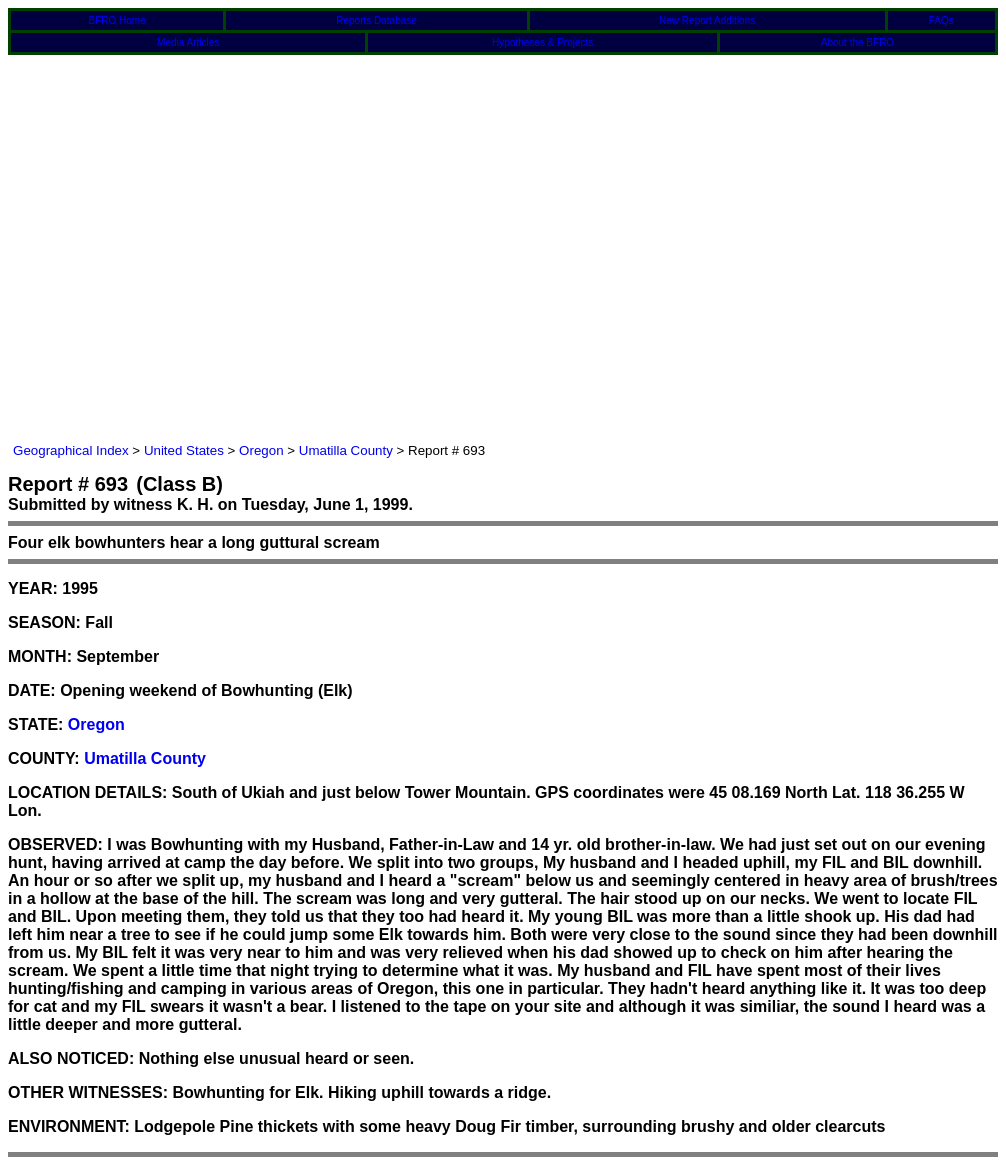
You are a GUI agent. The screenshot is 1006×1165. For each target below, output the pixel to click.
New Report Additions (707, 20)
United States (184, 450)
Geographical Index (71, 450)
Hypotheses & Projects (542, 42)
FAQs (941, 20)
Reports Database (376, 20)
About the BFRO (857, 42)
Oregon (261, 450)
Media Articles (188, 42)
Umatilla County (346, 450)
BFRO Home (117, 20)
